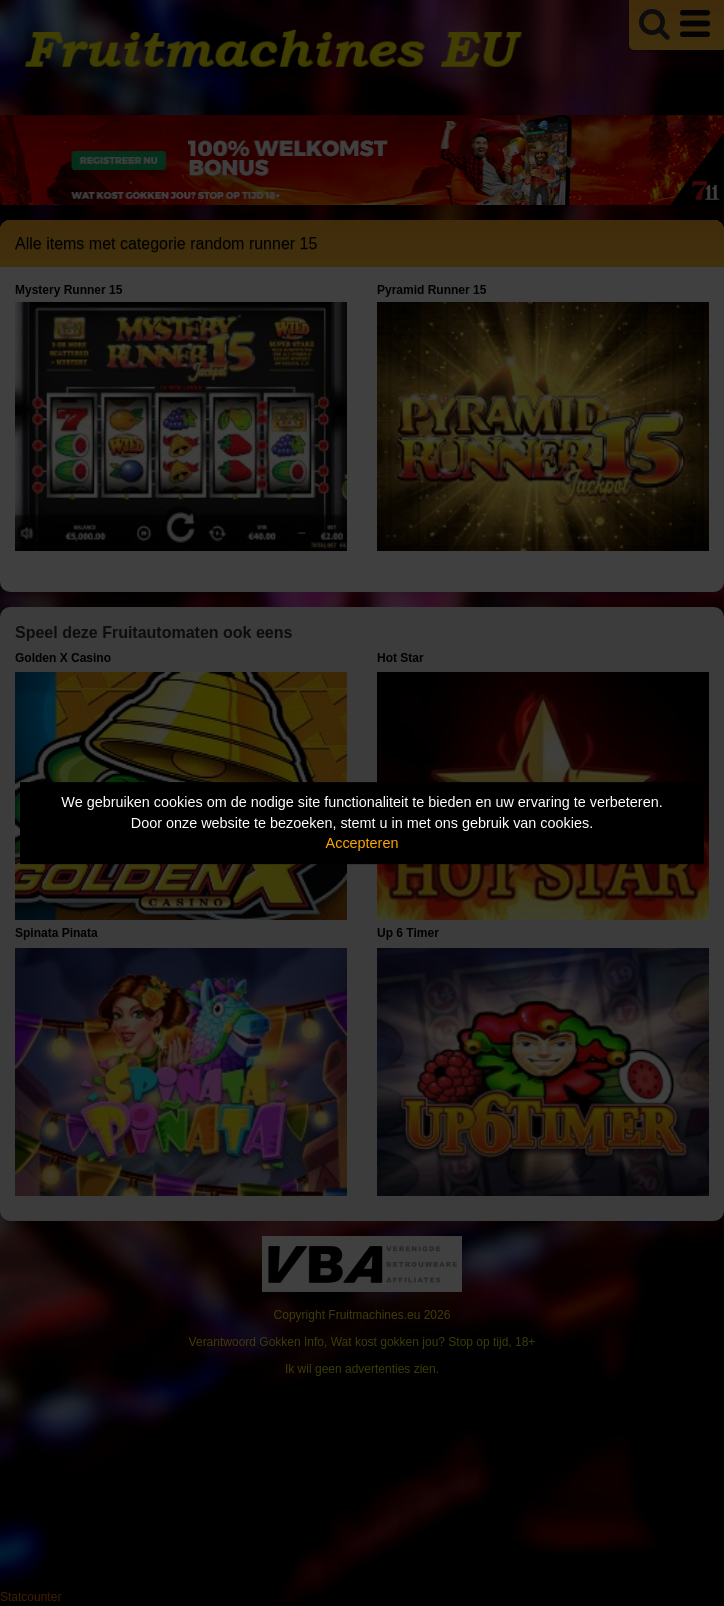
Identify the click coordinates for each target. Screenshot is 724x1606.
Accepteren (362, 843)
